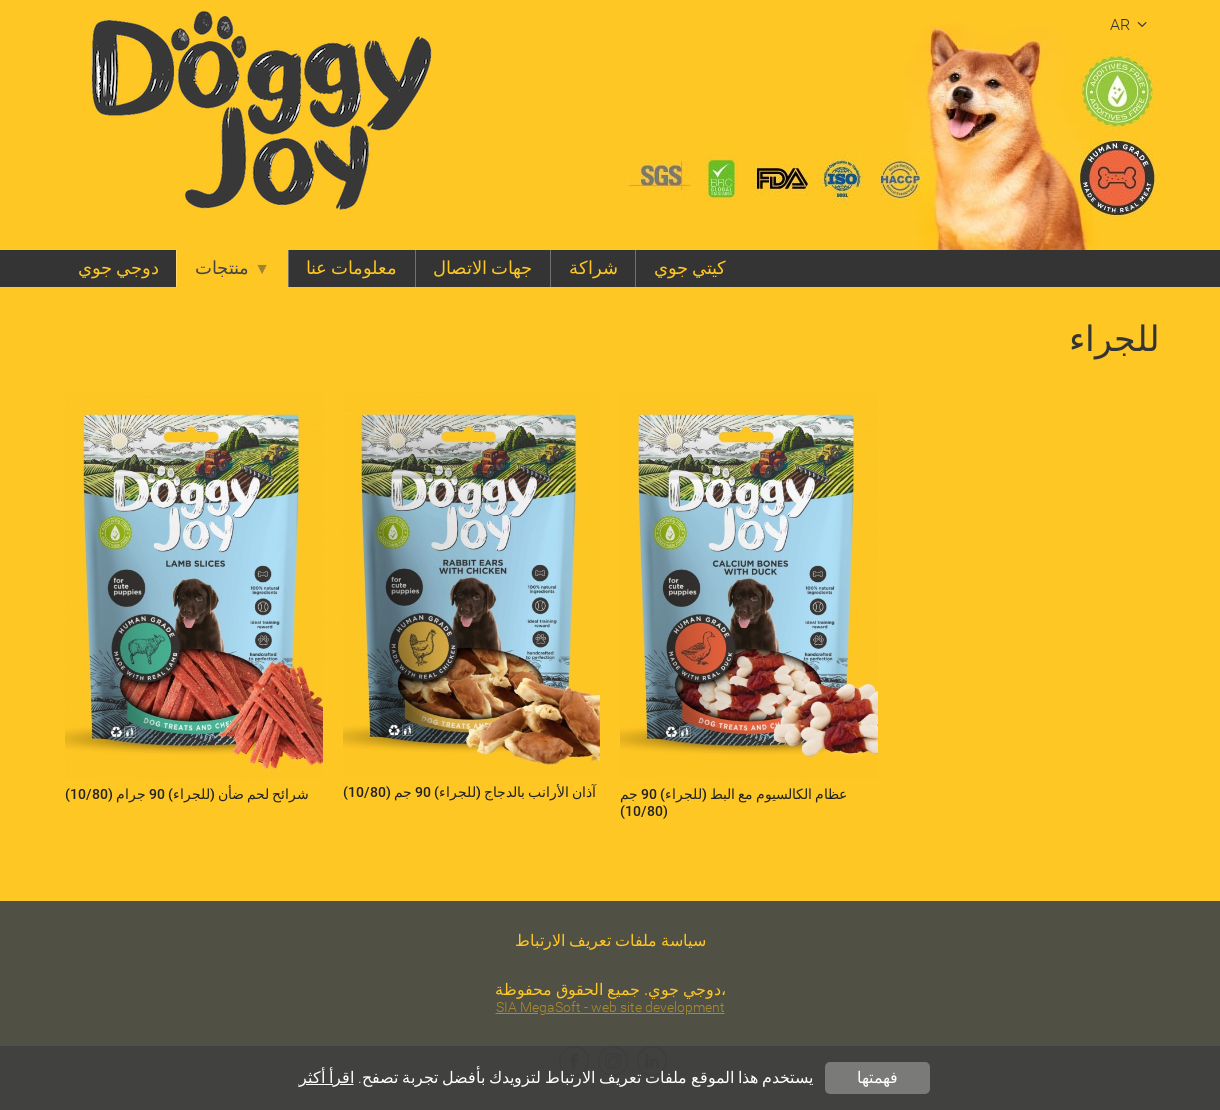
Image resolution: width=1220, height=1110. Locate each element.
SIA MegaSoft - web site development (610, 1007)
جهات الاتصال (482, 268)
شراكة (593, 268)
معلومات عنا (351, 268)
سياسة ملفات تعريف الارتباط (610, 940)
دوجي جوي (118, 268)
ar (1131, 24)
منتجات (232, 268)
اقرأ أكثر (326, 1077)
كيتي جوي (690, 268)
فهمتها (877, 1077)
